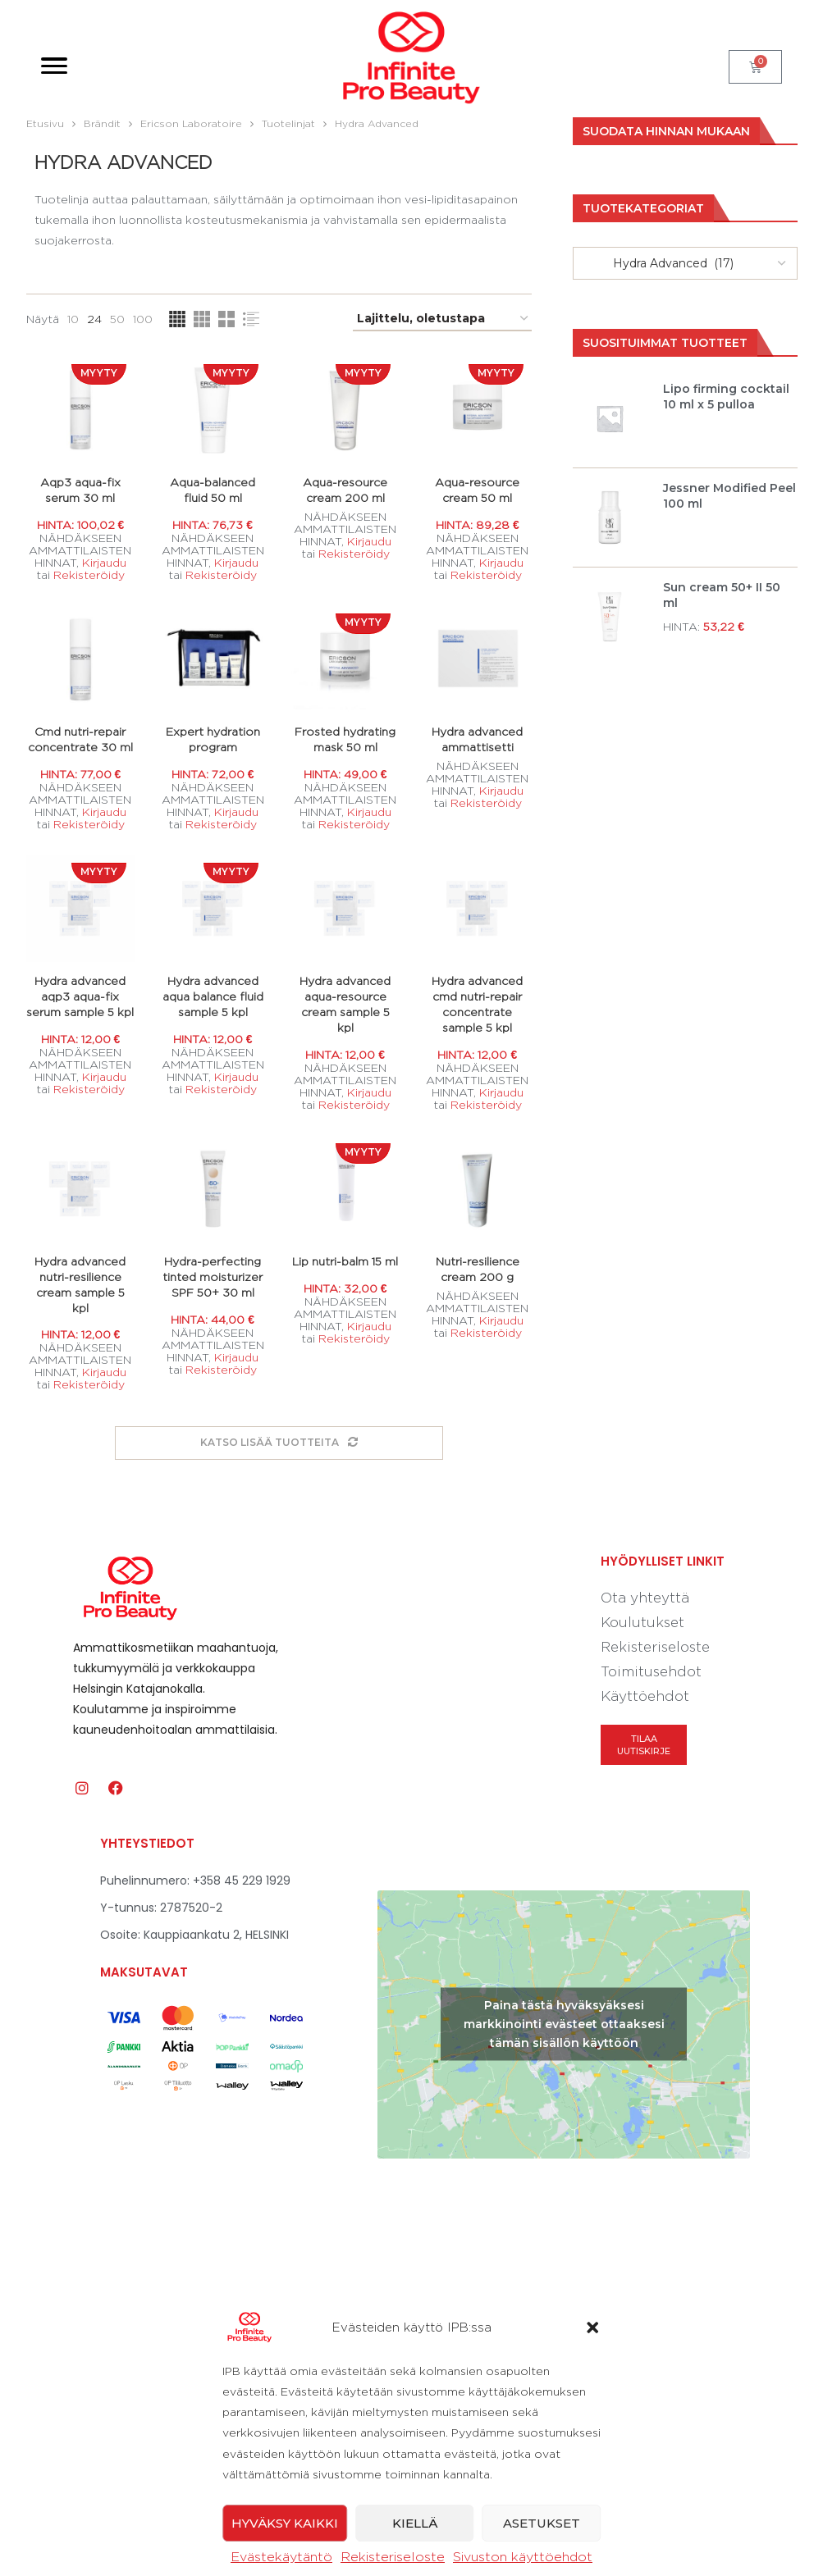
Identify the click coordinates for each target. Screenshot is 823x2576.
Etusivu (45, 123)
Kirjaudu (103, 562)
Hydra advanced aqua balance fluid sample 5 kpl (212, 997)
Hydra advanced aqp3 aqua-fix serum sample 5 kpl (80, 997)
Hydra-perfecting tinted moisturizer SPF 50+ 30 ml (212, 1277)
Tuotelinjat (288, 123)
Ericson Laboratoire (191, 123)
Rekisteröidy (88, 574)
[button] (592, 2542)
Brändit (102, 123)
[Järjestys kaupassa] (442, 319)
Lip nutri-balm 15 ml (345, 1262)
